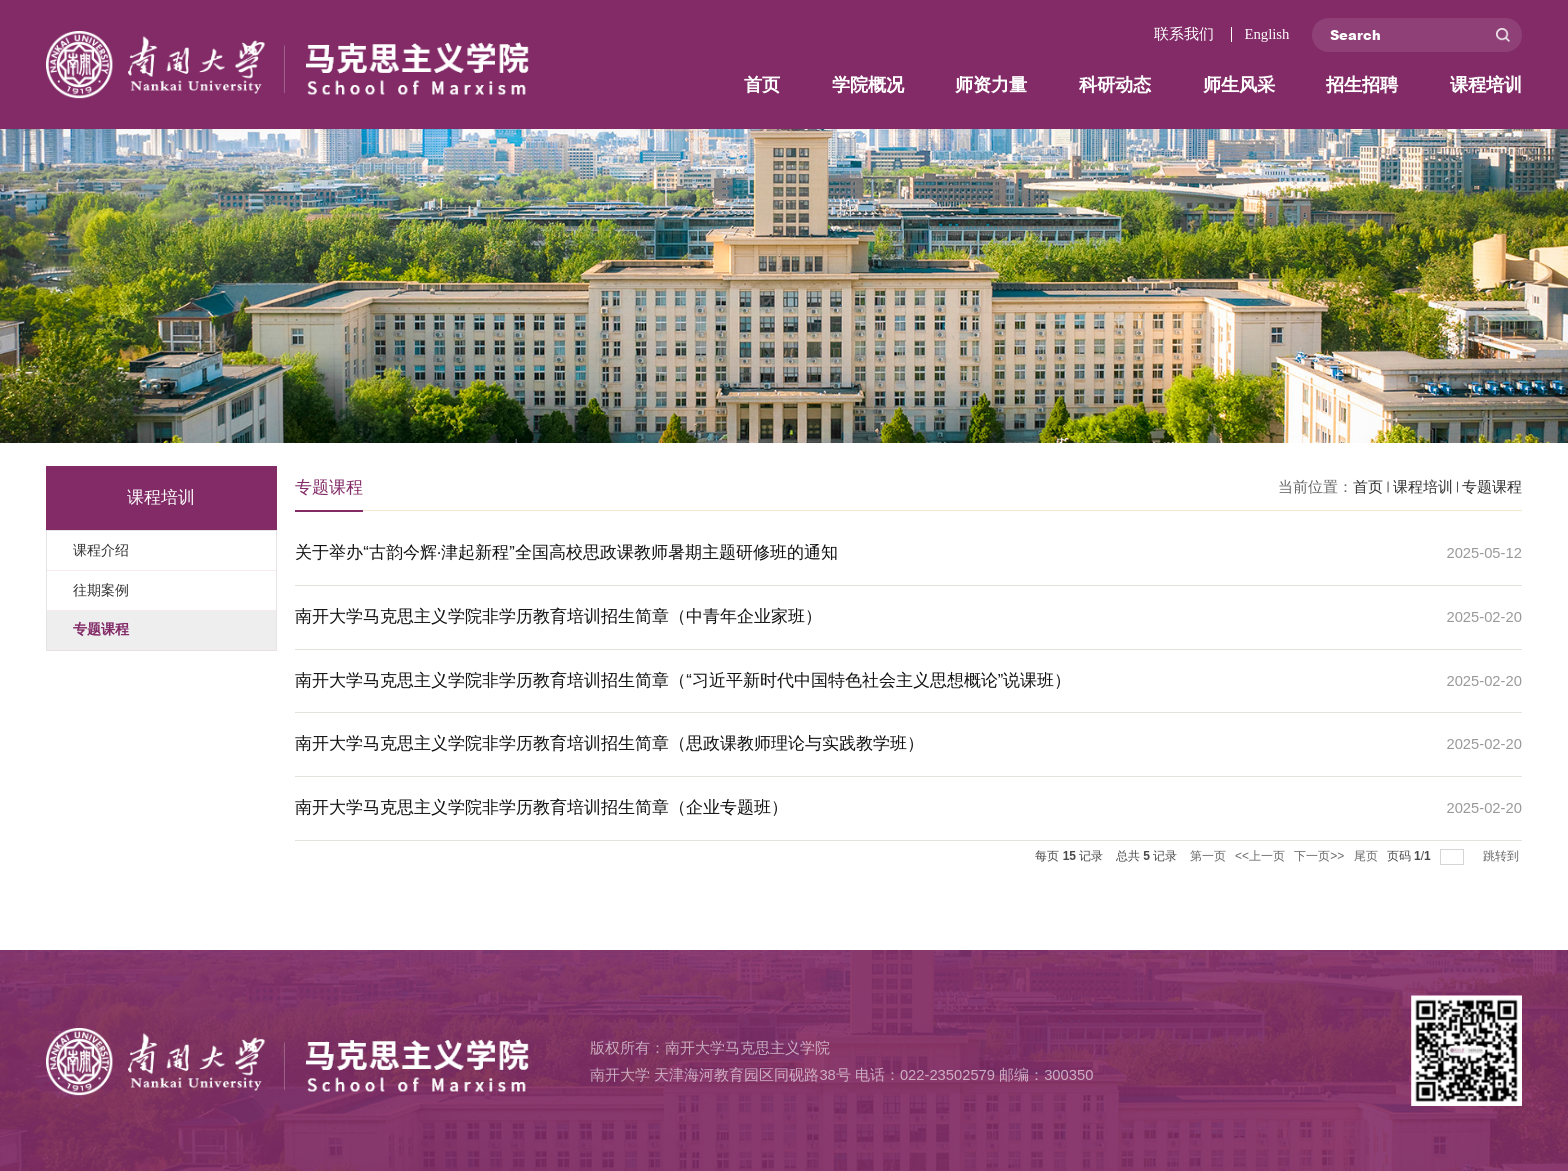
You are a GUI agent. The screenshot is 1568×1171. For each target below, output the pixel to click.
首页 (762, 85)
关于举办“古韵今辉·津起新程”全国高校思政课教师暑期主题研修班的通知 (566, 552)
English (1266, 34)
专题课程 (1492, 487)
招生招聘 (1362, 85)
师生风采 (1239, 85)
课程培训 (1486, 85)
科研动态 (1115, 85)
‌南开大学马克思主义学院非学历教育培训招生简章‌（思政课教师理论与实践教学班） (609, 743)
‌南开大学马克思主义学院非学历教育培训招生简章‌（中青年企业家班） (558, 616)
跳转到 (1502, 856)
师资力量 (991, 85)
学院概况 (868, 85)
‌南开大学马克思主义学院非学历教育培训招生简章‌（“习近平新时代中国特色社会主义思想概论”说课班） (683, 680)
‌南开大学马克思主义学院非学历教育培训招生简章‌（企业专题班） (541, 807)
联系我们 (1184, 34)
